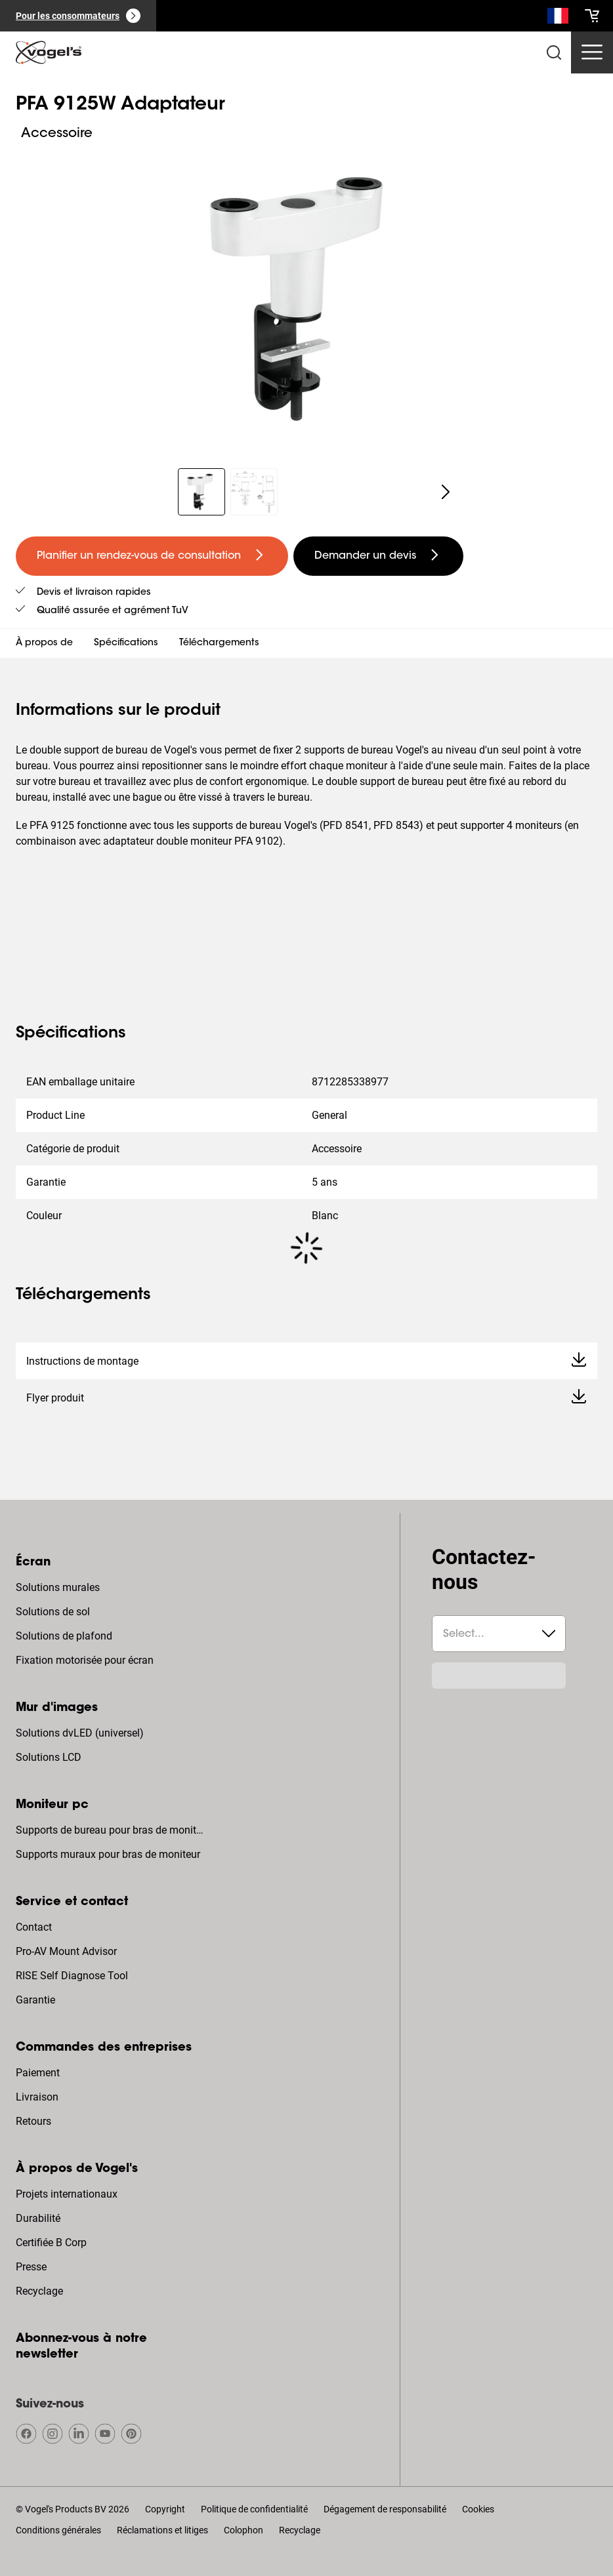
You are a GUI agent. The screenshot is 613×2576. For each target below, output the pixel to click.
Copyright (165, 2509)
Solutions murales (58, 1587)
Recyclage (39, 2291)
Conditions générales (58, 2530)
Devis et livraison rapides (94, 592)
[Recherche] (558, 18)
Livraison (37, 2097)
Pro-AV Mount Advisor (66, 1951)
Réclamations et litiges (162, 2530)
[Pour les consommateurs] (78, 15)
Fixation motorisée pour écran (85, 1660)
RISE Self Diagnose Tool (72, 1975)
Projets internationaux (66, 2194)
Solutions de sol (53, 1611)
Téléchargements (219, 643)
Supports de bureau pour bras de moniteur (111, 1830)
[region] (306, 298)
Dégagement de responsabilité (385, 2509)
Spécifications (126, 643)
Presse (31, 2267)
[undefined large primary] (152, 556)
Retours (33, 2121)
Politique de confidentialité (254, 2509)
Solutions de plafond (64, 1636)
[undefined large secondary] (378, 556)
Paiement (38, 2072)
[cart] (592, 16)
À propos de (44, 643)
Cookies (478, 2509)
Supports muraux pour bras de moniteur (108, 1854)
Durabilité (38, 2218)
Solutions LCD (48, 1757)
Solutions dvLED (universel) (80, 1733)
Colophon (243, 2530)
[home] (48, 52)
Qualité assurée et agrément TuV (112, 611)
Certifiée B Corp (51, 2242)
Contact (34, 1927)
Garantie (35, 2000)
